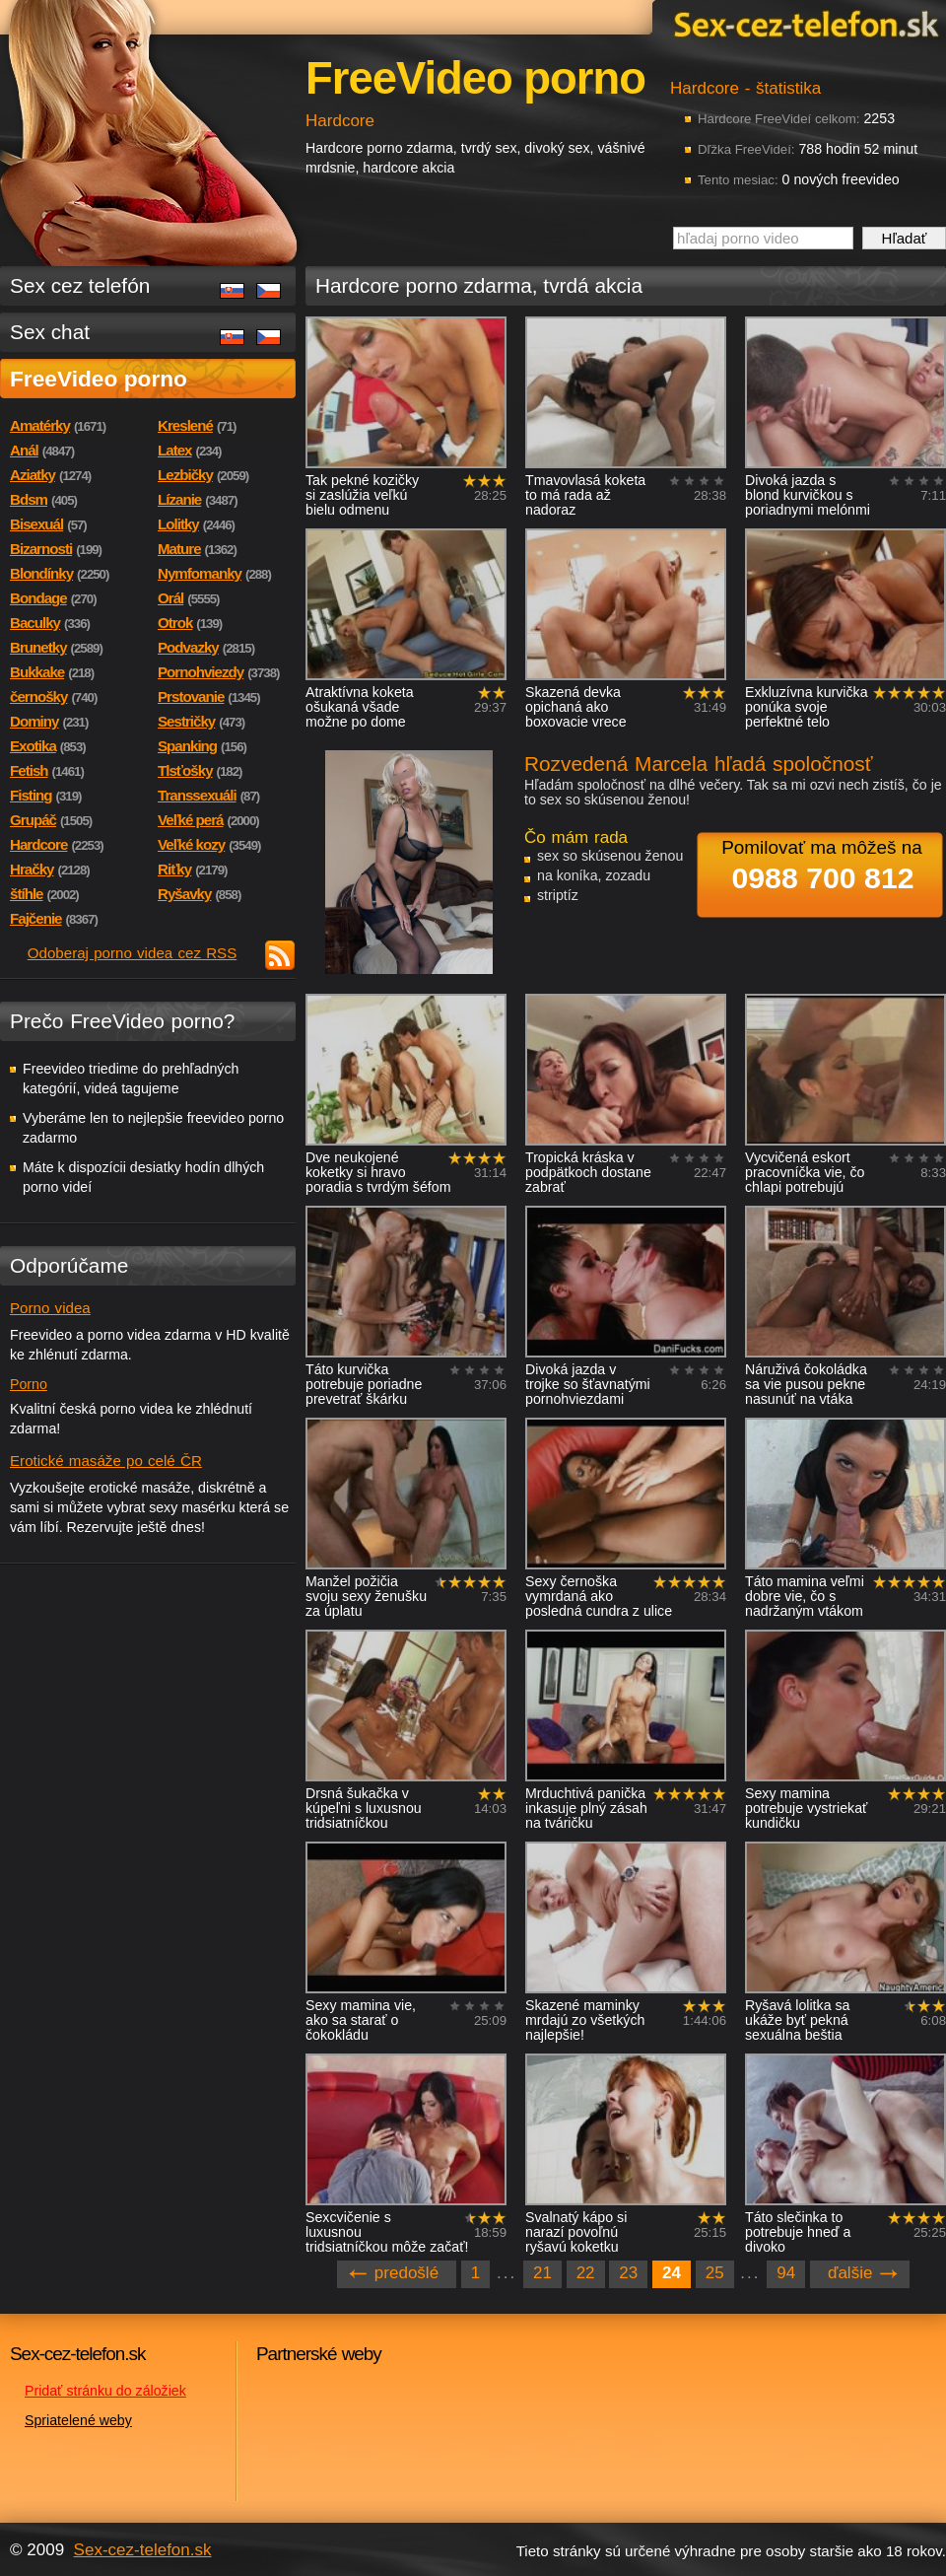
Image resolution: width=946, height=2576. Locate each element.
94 (786, 2272)
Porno (28, 1384)
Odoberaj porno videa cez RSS (132, 952)
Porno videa (50, 1307)
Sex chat (50, 331)
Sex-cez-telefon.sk (803, 23)
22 (585, 2272)
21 (542, 2272)
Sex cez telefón (80, 285)
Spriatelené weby (78, 2420)
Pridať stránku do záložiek (105, 2391)
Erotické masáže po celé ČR (106, 1460)
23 (628, 2272)
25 (715, 2272)
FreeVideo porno (98, 378)
